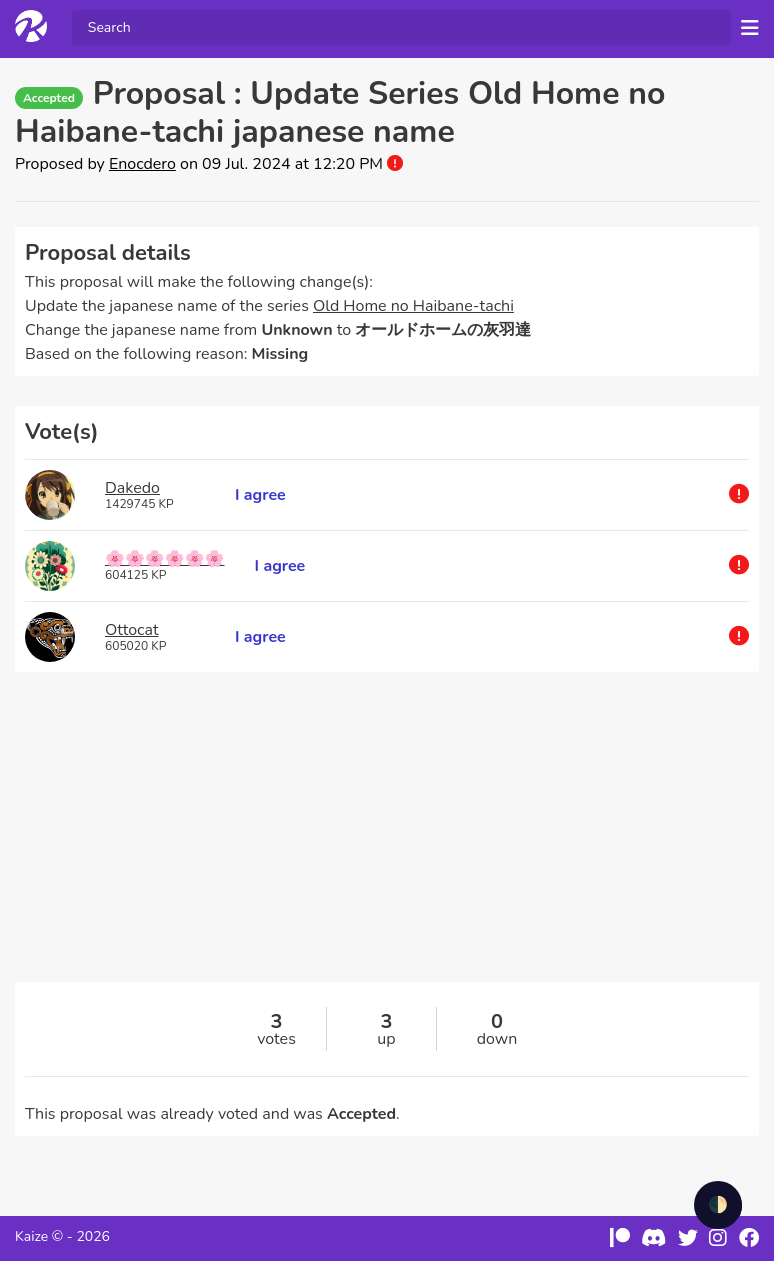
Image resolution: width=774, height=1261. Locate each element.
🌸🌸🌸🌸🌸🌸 (165, 559)
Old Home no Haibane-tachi (413, 306)
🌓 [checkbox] (718, 1205)
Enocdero (142, 164)
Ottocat (132, 630)
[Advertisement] (387, 842)
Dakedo (132, 488)
